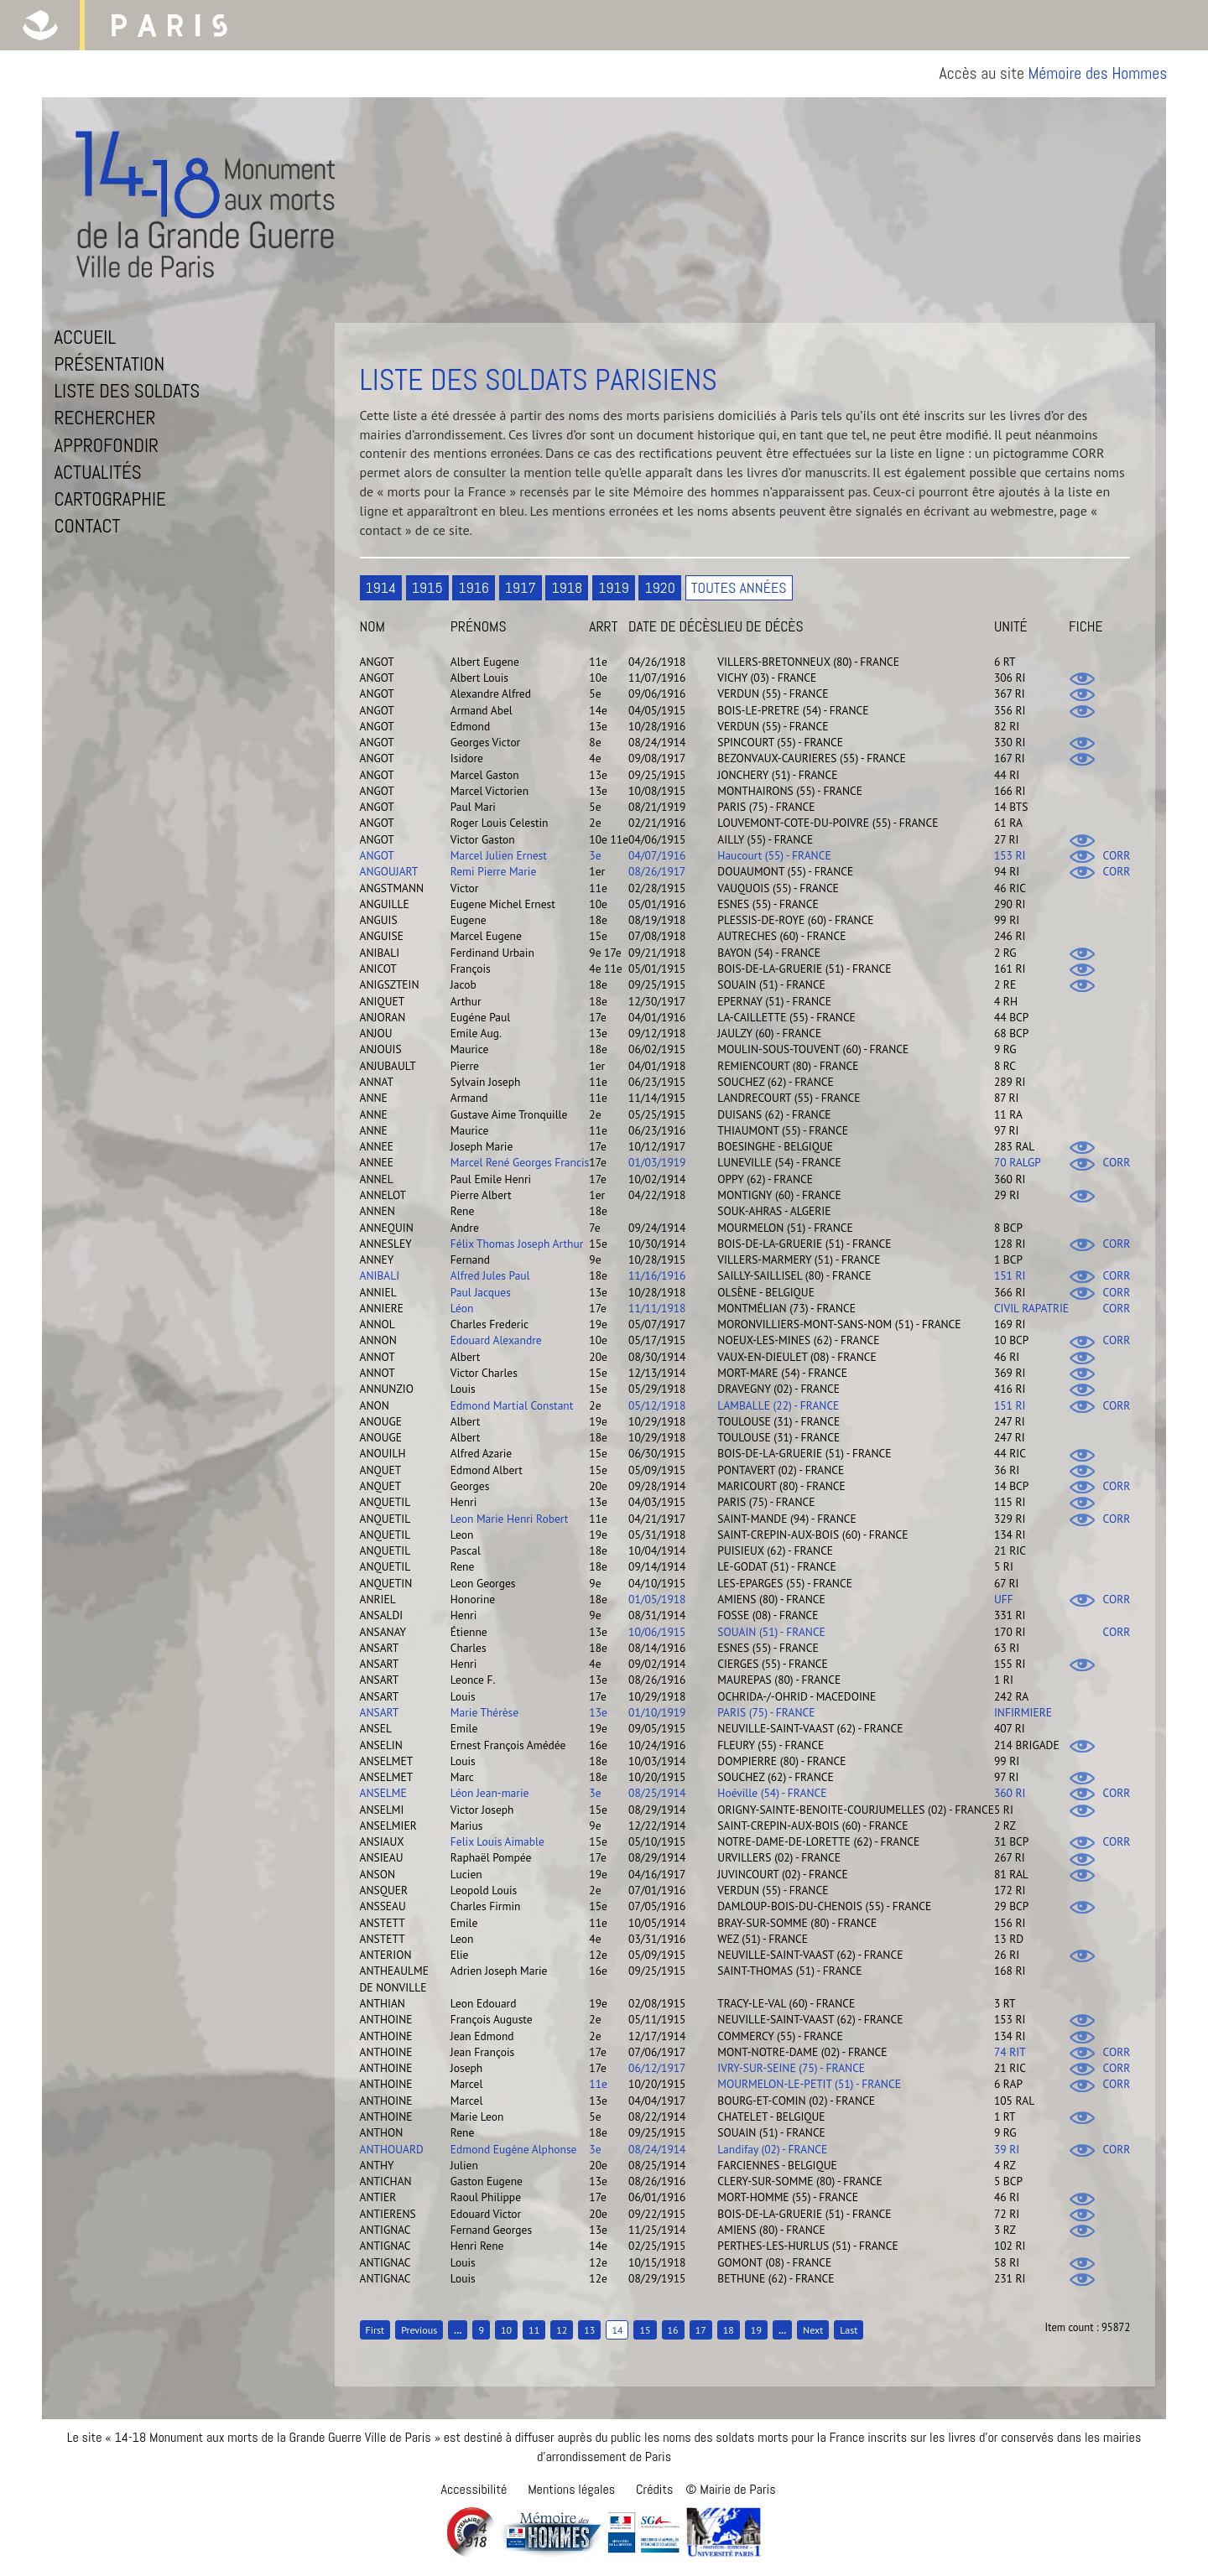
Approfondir (106, 445)
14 (617, 2330)
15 (644, 2330)
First (375, 2330)
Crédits (654, 2489)
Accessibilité (473, 2489)
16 (673, 2330)
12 (561, 2330)
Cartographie (110, 499)
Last (848, 2330)
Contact (87, 525)
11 (533, 2330)
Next (813, 2330)
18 (728, 2330)
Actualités (97, 472)
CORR (1117, 855)
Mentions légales (571, 2489)
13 (589, 2330)
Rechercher (104, 417)
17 (700, 2330)
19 (756, 2330)
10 (506, 2330)
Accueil (85, 337)
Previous (419, 2330)
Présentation (109, 364)
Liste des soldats (127, 390)
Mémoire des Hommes (1098, 73)
